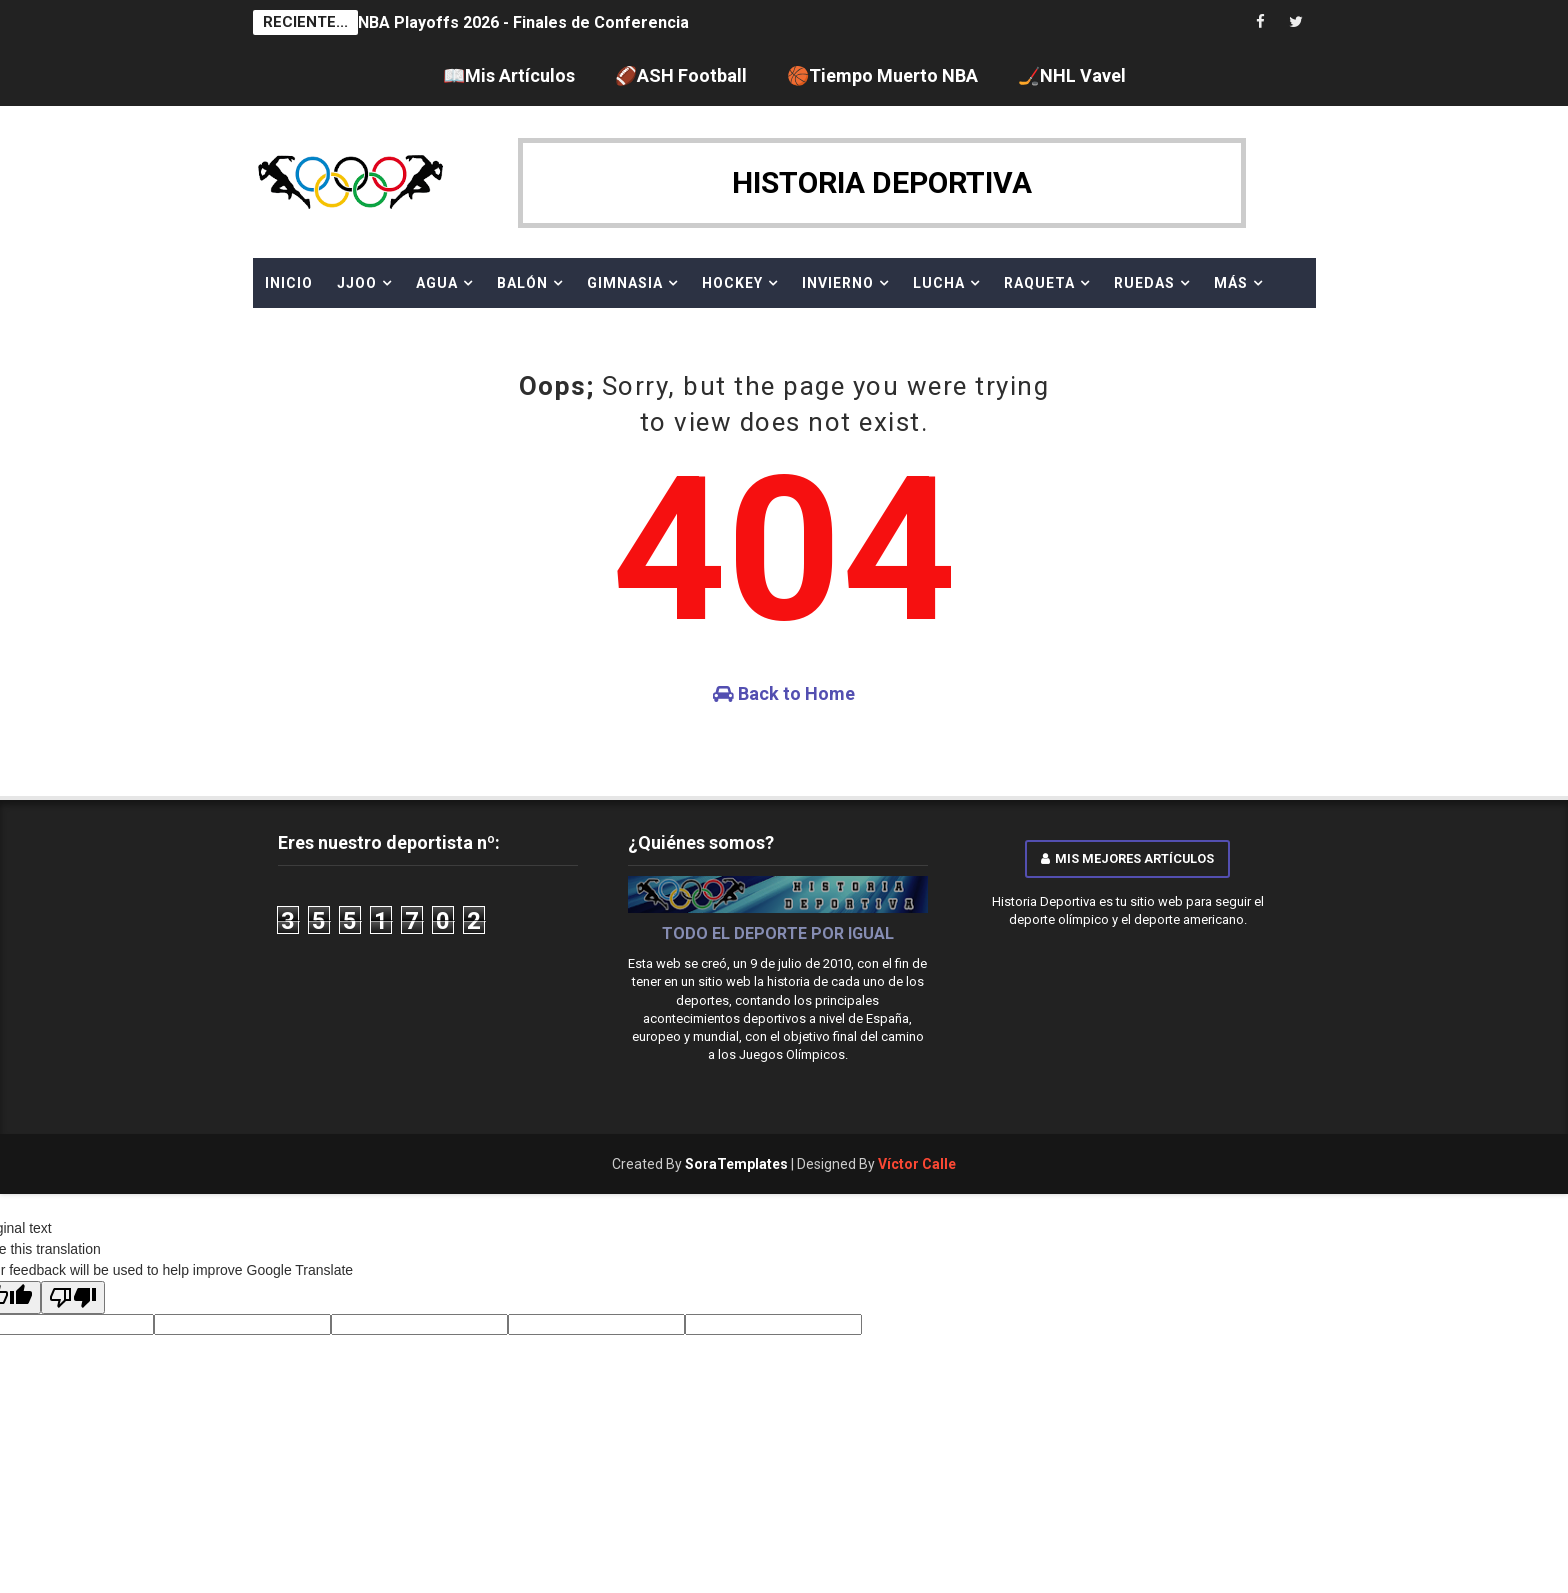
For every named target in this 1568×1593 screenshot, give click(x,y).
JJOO (357, 283)
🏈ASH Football (681, 75)
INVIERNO (838, 283)
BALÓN (522, 283)
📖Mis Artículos (509, 75)
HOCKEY (732, 283)
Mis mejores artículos (1127, 858)
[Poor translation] (73, 1297)
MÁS (1231, 283)
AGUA (437, 283)
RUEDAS (1144, 283)
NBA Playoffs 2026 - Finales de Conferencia (523, 22)
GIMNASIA (625, 283)
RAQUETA (1039, 283)
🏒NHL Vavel (1072, 75)
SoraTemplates (736, 1164)
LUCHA (939, 283)
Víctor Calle (917, 1164)
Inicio (289, 283)
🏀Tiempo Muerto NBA (882, 75)
